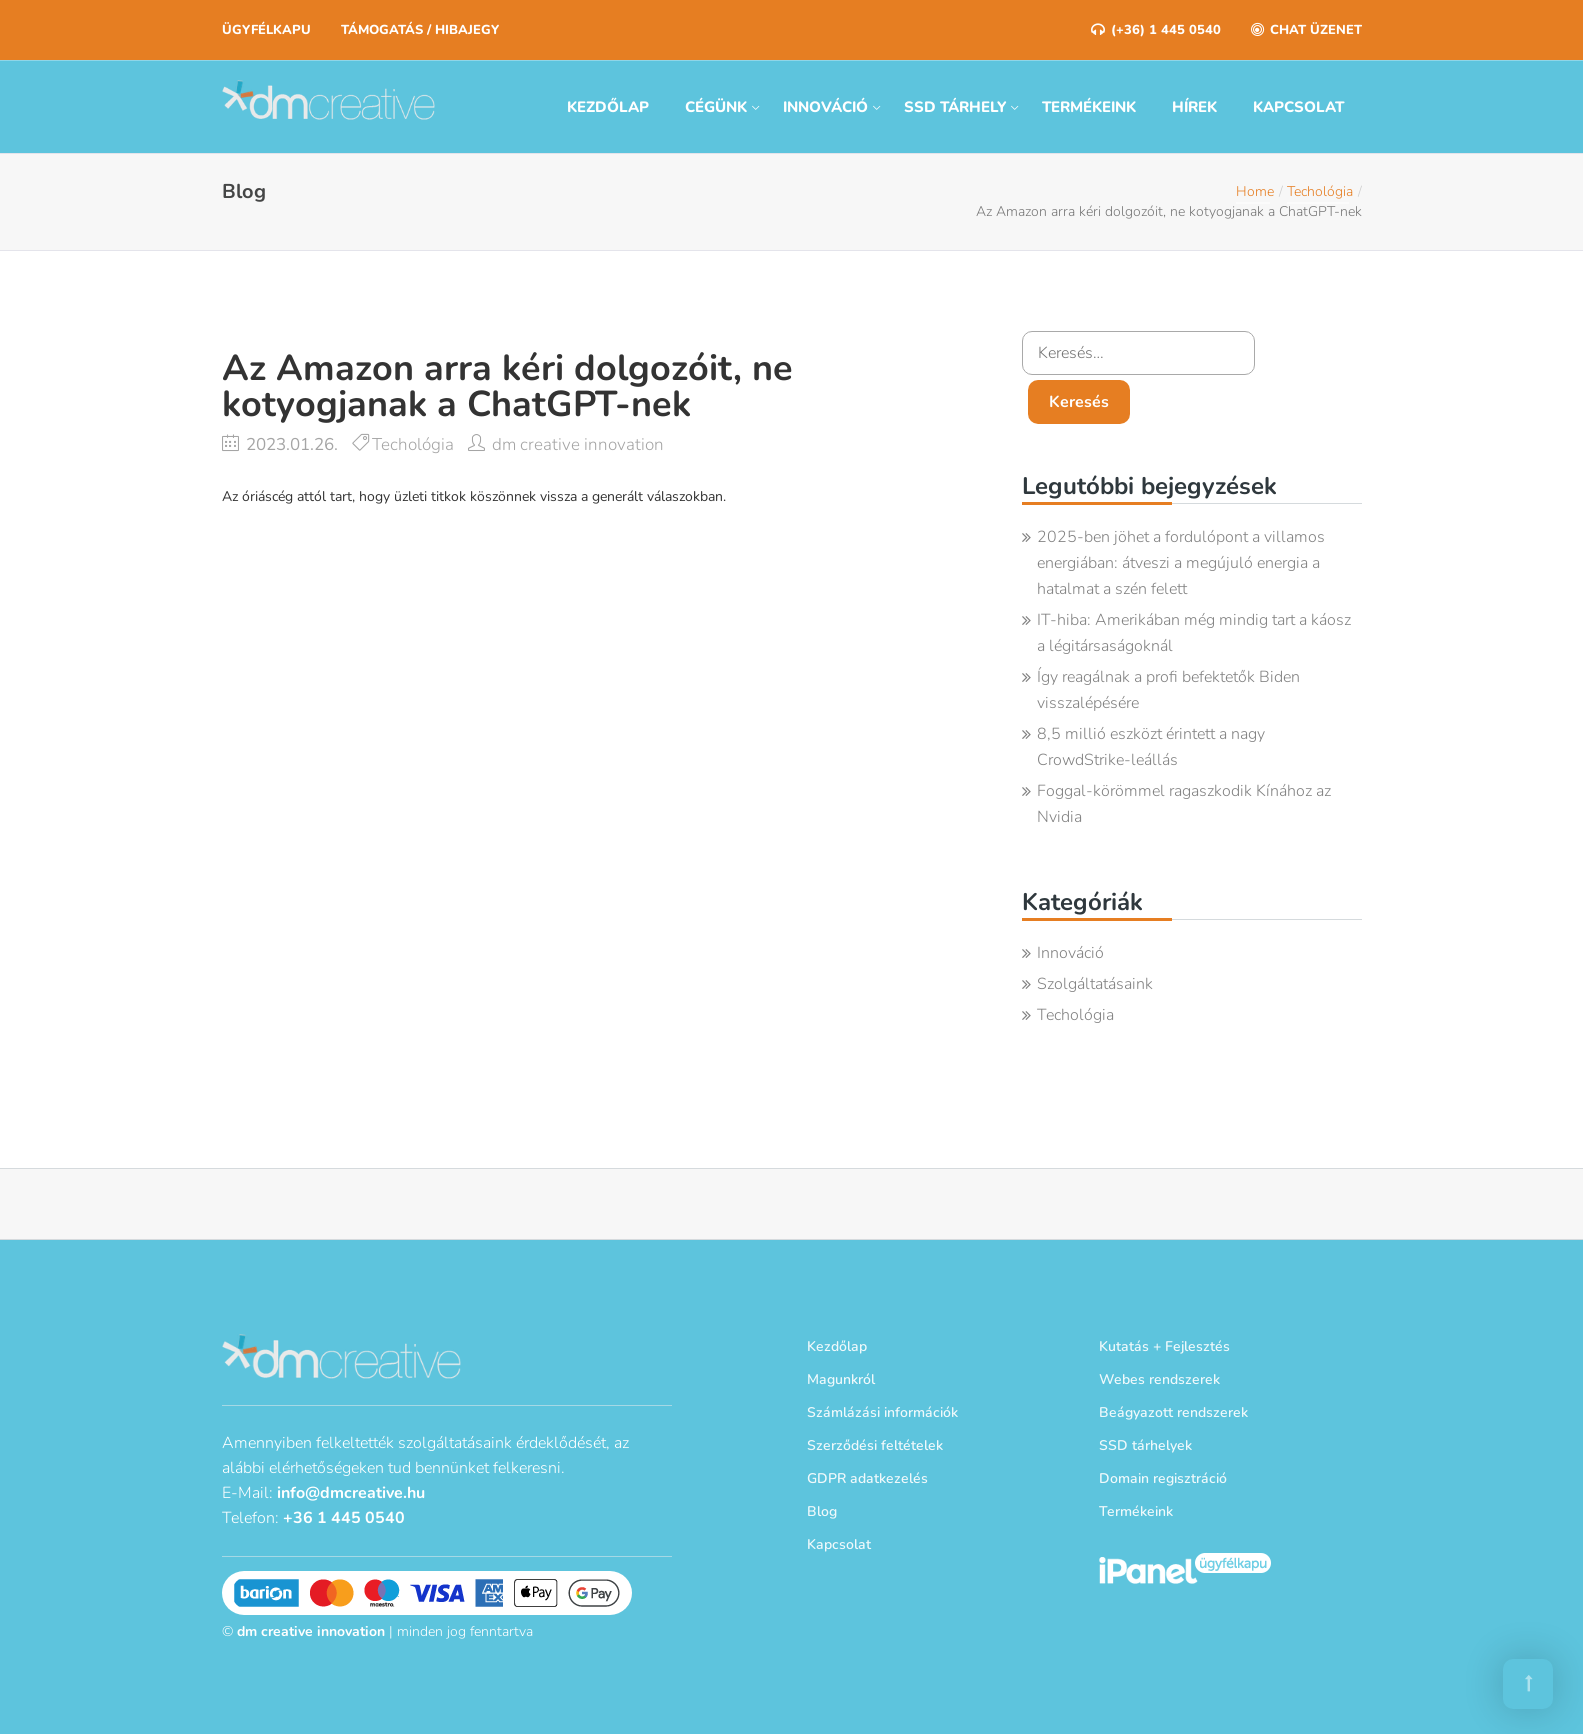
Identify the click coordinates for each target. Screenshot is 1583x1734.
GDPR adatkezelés (867, 1478)
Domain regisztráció (1163, 1478)
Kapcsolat (1298, 107)
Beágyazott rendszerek (1173, 1412)
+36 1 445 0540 (344, 1516)
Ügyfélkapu (266, 30)
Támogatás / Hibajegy (420, 30)
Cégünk (716, 107)
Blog (822, 1511)
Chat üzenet (1306, 30)
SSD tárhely (955, 107)
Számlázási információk (882, 1412)
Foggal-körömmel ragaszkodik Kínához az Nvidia (1184, 804)
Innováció (825, 107)
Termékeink (1089, 107)
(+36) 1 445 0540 (1156, 30)
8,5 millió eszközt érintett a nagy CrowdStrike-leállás (1151, 747)
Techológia (1320, 191)
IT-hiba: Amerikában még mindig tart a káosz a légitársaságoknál (1194, 633)
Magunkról (841, 1379)
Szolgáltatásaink (1095, 984)
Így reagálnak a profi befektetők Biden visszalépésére (1168, 690)
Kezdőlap (608, 107)
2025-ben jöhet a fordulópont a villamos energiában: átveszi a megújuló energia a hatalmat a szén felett (1181, 563)
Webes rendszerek (1159, 1379)
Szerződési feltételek (875, 1445)
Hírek (1194, 107)
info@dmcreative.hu (351, 1491)
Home (1255, 191)
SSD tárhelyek (1145, 1445)
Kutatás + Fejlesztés (1164, 1346)
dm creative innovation (578, 444)
